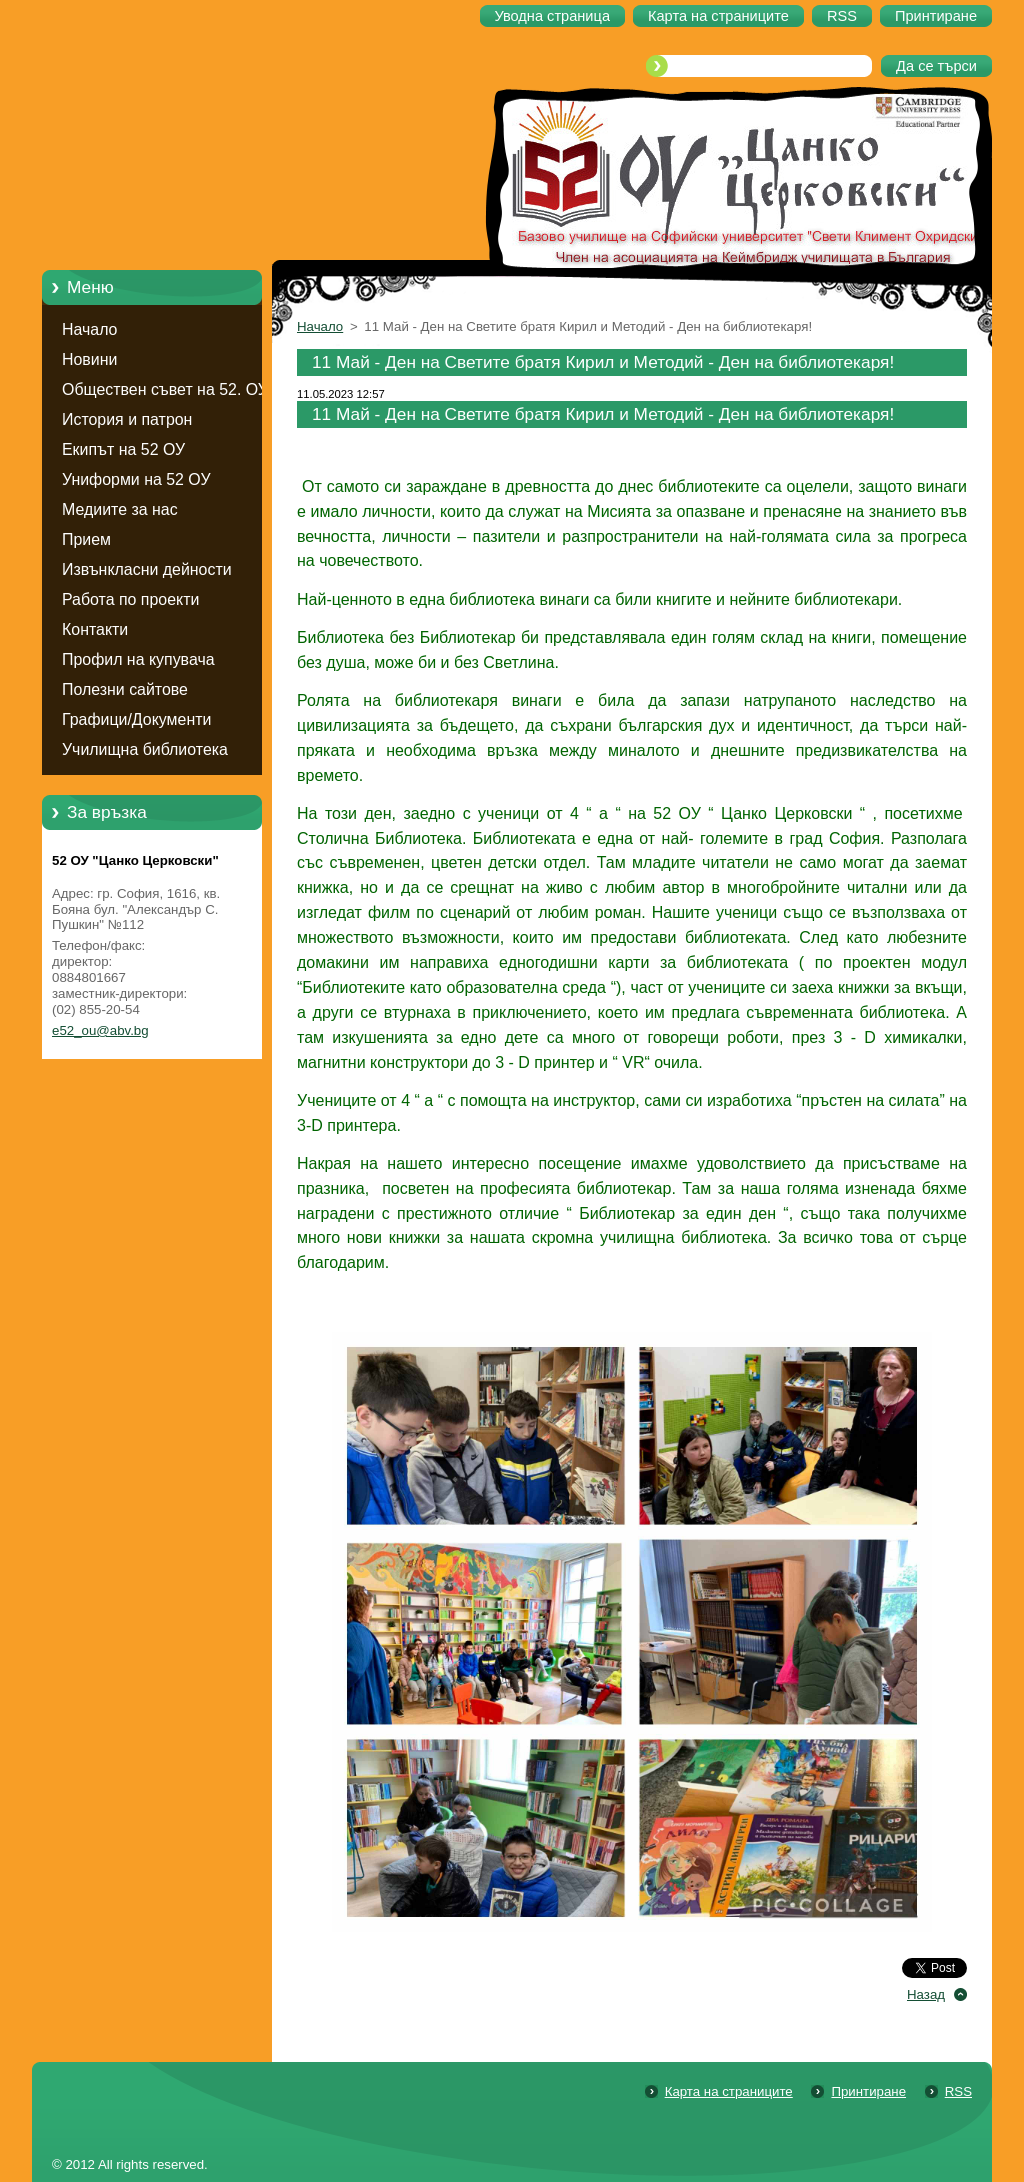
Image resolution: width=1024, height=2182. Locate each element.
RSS (958, 2091)
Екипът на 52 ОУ (123, 449)
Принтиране (868, 2091)
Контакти (95, 629)
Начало (89, 329)
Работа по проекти (130, 599)
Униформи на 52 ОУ (136, 479)
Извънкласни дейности (147, 569)
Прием (86, 539)
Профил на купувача (138, 659)
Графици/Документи (136, 719)
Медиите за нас (120, 509)
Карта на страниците (729, 2091)
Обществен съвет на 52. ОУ (165, 389)
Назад (926, 1994)
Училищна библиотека (145, 749)
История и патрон (127, 419)
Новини (89, 359)
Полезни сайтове (125, 689)
